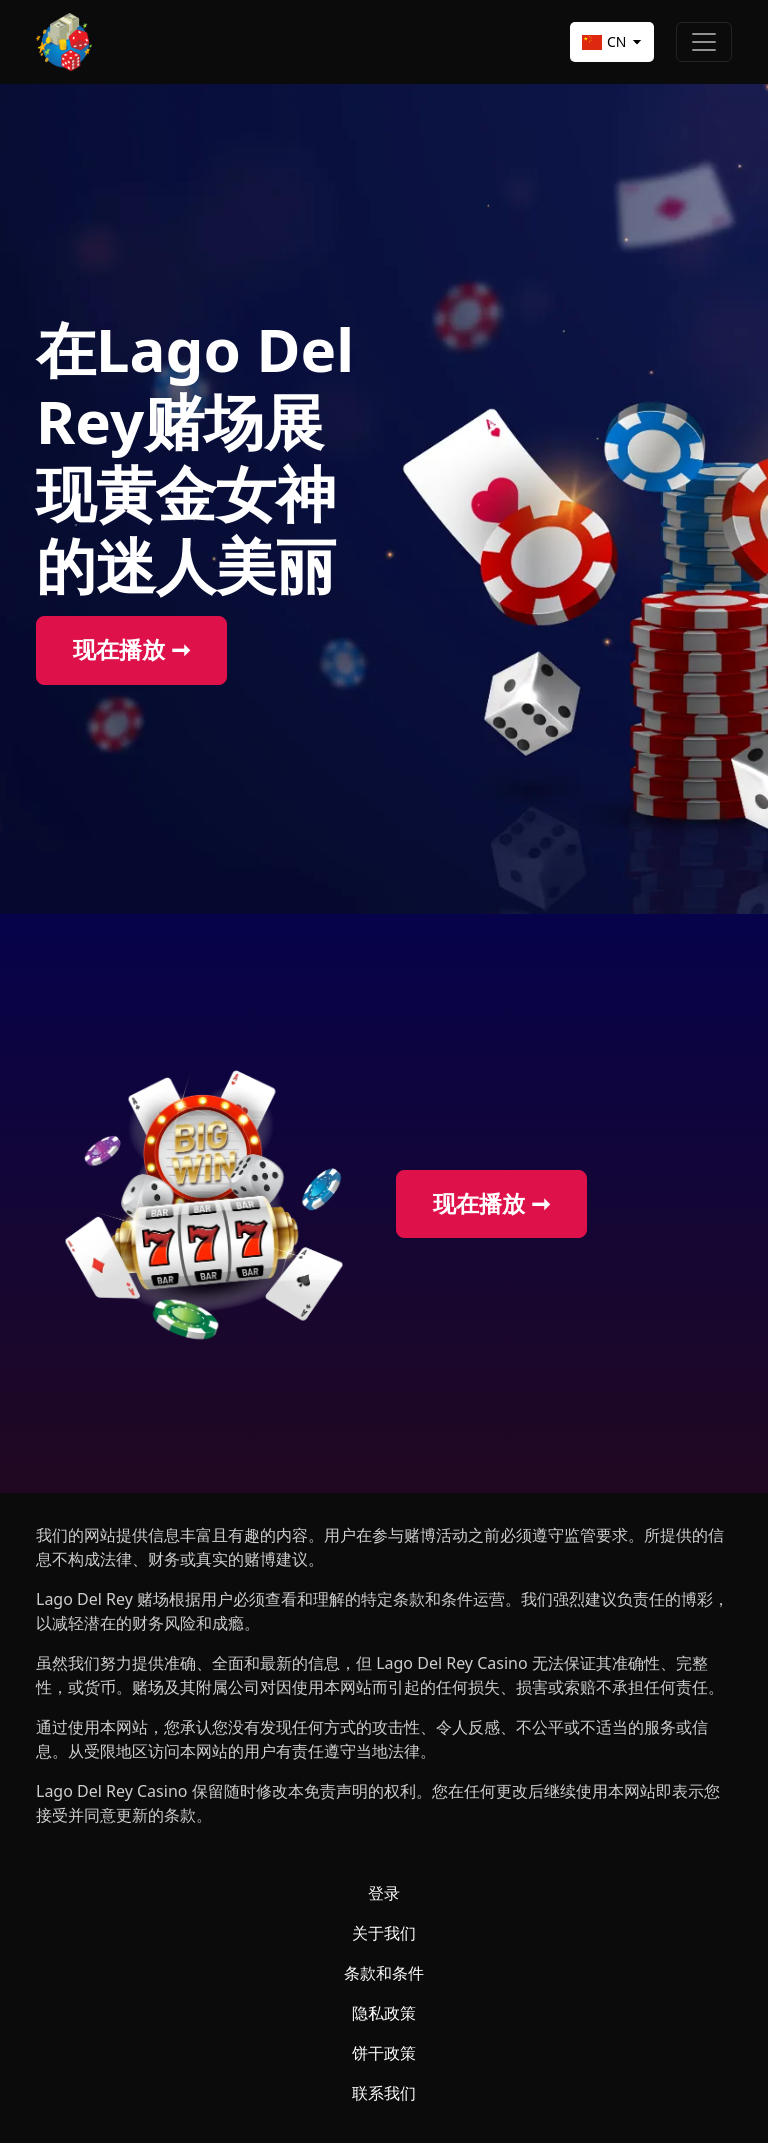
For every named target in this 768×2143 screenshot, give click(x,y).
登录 (384, 1893)
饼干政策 (384, 2053)
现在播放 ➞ (131, 649)
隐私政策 (384, 2013)
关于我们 (384, 1933)
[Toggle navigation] (704, 42)
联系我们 (384, 2093)
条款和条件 (384, 1973)
